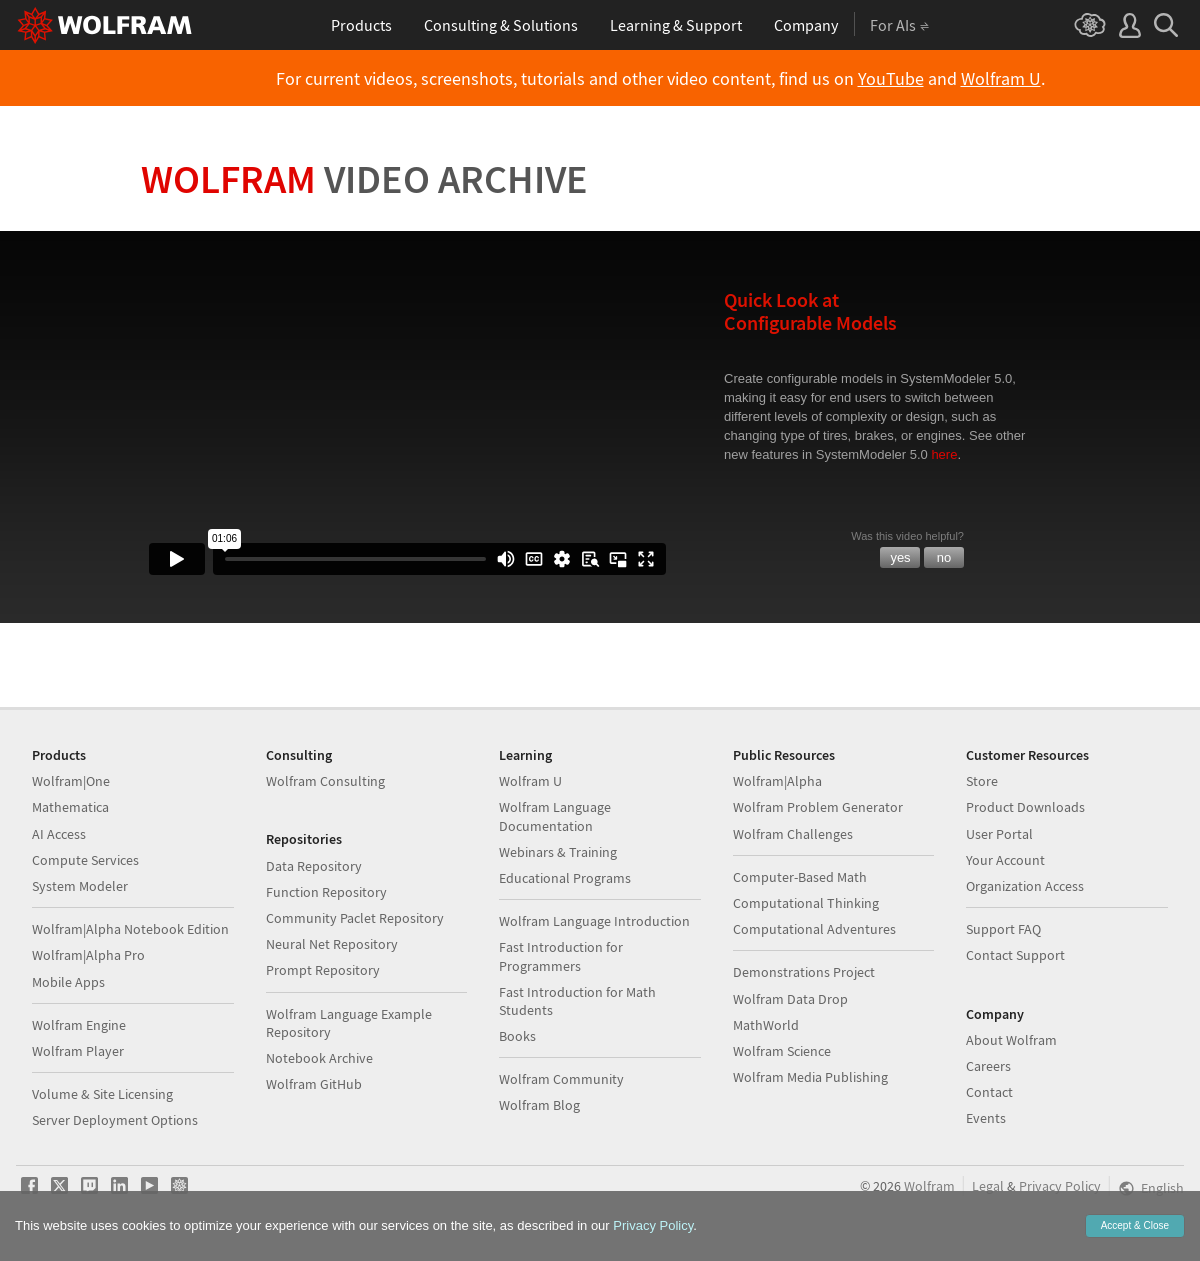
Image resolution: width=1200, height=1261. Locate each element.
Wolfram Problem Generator (818, 807)
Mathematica (70, 807)
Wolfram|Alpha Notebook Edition (130, 929)
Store (982, 781)
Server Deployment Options (115, 1120)
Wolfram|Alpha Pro (88, 955)
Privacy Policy (1060, 1186)
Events (986, 1118)
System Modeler (80, 886)
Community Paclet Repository (355, 918)
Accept (1135, 1225)
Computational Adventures (814, 929)
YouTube (891, 79)
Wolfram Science (782, 1051)
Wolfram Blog (539, 1105)
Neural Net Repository (332, 944)
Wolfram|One (71, 781)
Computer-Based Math (800, 877)
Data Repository (314, 866)
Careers (988, 1066)
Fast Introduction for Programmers (561, 956)
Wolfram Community (561, 1079)
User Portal (999, 834)
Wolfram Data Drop (790, 999)
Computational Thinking (806, 903)
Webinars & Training (558, 852)
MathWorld (766, 1025)
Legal (988, 1186)
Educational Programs (565, 878)
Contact (989, 1092)
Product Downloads (1025, 807)
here (944, 454)
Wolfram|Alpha (777, 781)
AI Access (59, 834)
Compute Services (85, 860)
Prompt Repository (323, 970)
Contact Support (1015, 955)
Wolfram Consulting (325, 781)
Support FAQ (1003, 929)
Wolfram (364, 179)
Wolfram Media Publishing (810, 1077)
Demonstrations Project (804, 972)
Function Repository (326, 892)
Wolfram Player (78, 1051)
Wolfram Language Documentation (555, 816)
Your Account (1005, 860)
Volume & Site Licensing (102, 1094)
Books (517, 1036)
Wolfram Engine (79, 1025)
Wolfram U (1001, 79)
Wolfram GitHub (314, 1084)
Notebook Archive (319, 1058)
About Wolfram (1011, 1040)
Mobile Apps (68, 982)
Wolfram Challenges (793, 834)
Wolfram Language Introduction (594, 921)
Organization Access (1025, 886)
